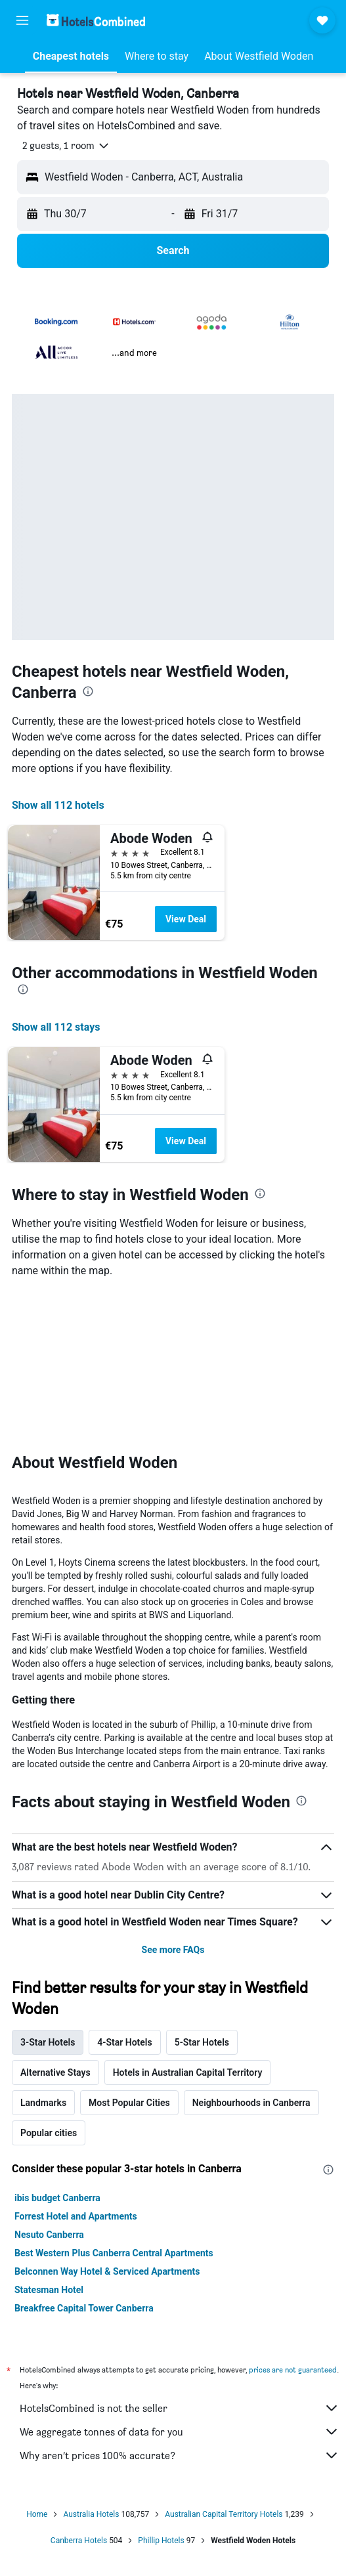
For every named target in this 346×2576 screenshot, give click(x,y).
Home (36, 2514)
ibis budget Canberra (57, 2198)
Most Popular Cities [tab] (129, 2102)
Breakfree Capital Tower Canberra (84, 2308)
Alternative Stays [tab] (55, 2072)
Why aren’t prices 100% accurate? (179, 2455)
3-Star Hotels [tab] (47, 2042)
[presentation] (88, 691)
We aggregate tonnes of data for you (179, 2431)
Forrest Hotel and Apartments (75, 2216)
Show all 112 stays (56, 1027)
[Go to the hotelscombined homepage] (96, 20)
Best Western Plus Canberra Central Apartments (113, 2253)
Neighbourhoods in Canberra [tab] (251, 2102)
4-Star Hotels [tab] (124, 2042)
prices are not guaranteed (293, 2369)
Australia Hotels (91, 2514)
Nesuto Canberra (49, 2234)
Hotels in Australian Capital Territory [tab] (188, 2072)
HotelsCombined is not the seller (179, 2408)
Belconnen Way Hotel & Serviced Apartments (107, 2271)
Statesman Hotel (48, 2290)
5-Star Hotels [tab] (202, 2042)
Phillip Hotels (161, 2540)
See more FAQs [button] (173, 1949)
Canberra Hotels (79, 2540)
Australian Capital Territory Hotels (223, 2514)
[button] (22, 20)
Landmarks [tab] (43, 2102)
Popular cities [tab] (48, 2133)
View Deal (185, 919)
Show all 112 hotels (58, 805)
